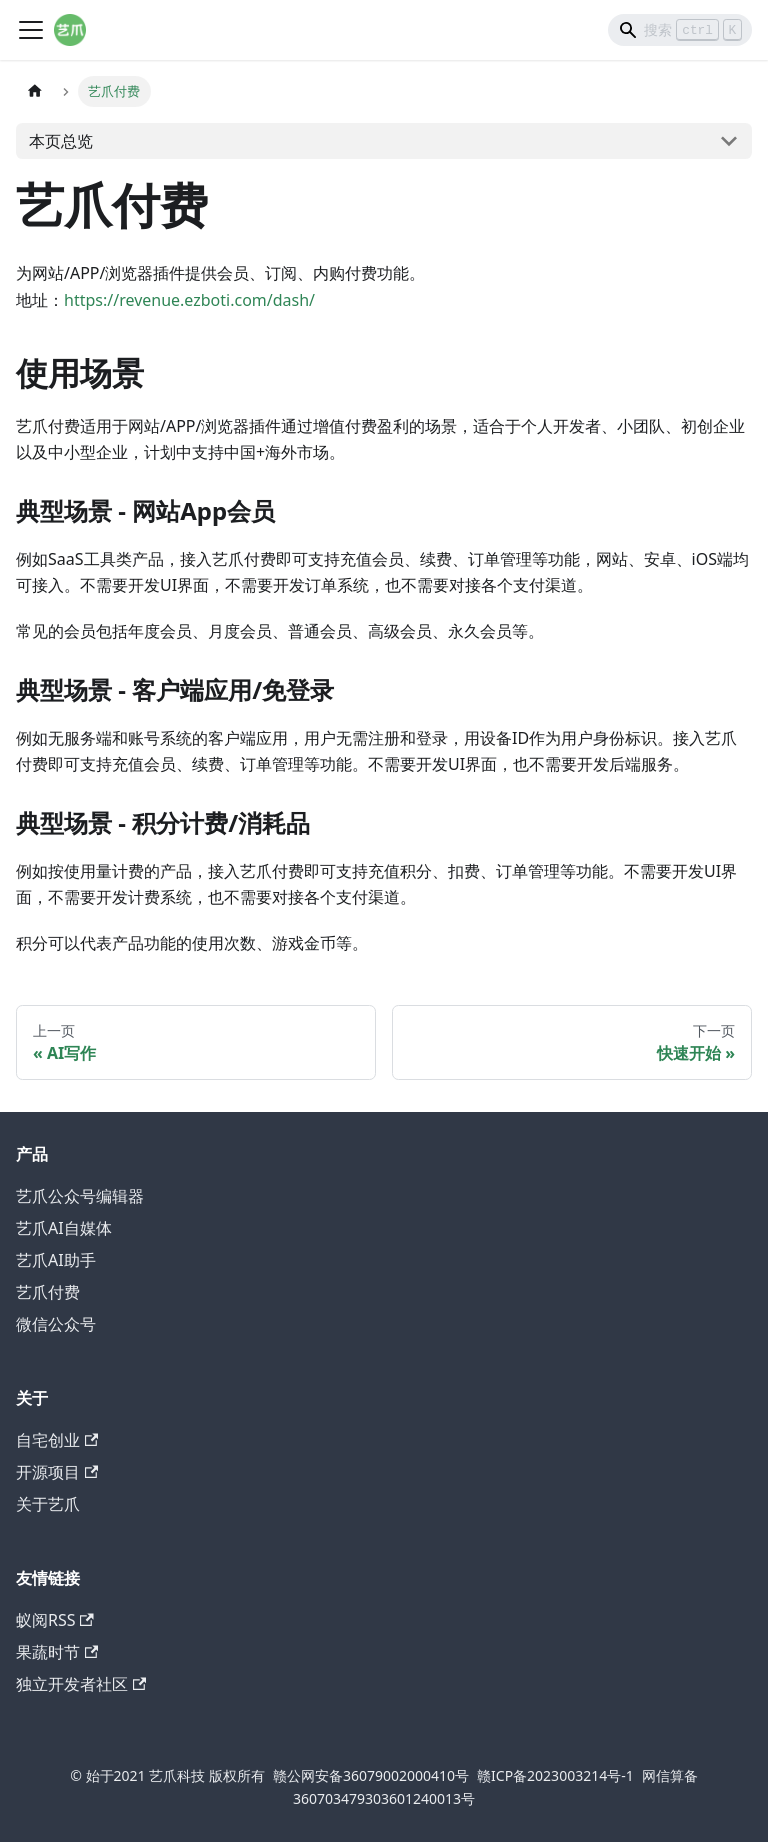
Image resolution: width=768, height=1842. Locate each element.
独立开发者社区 (81, 1684)
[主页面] (35, 91)
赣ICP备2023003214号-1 (555, 1775)
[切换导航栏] (31, 30)
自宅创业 (57, 1440)
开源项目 (57, 1472)
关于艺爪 (48, 1504)
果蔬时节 (57, 1652)
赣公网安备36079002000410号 (371, 1775)
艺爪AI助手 (56, 1260)
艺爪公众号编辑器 (80, 1196)
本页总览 (61, 141)
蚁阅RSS (55, 1620)
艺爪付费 (48, 1292)
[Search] (680, 30)
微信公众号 (56, 1324)
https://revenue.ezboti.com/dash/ (189, 300)
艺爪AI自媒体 (64, 1228)
